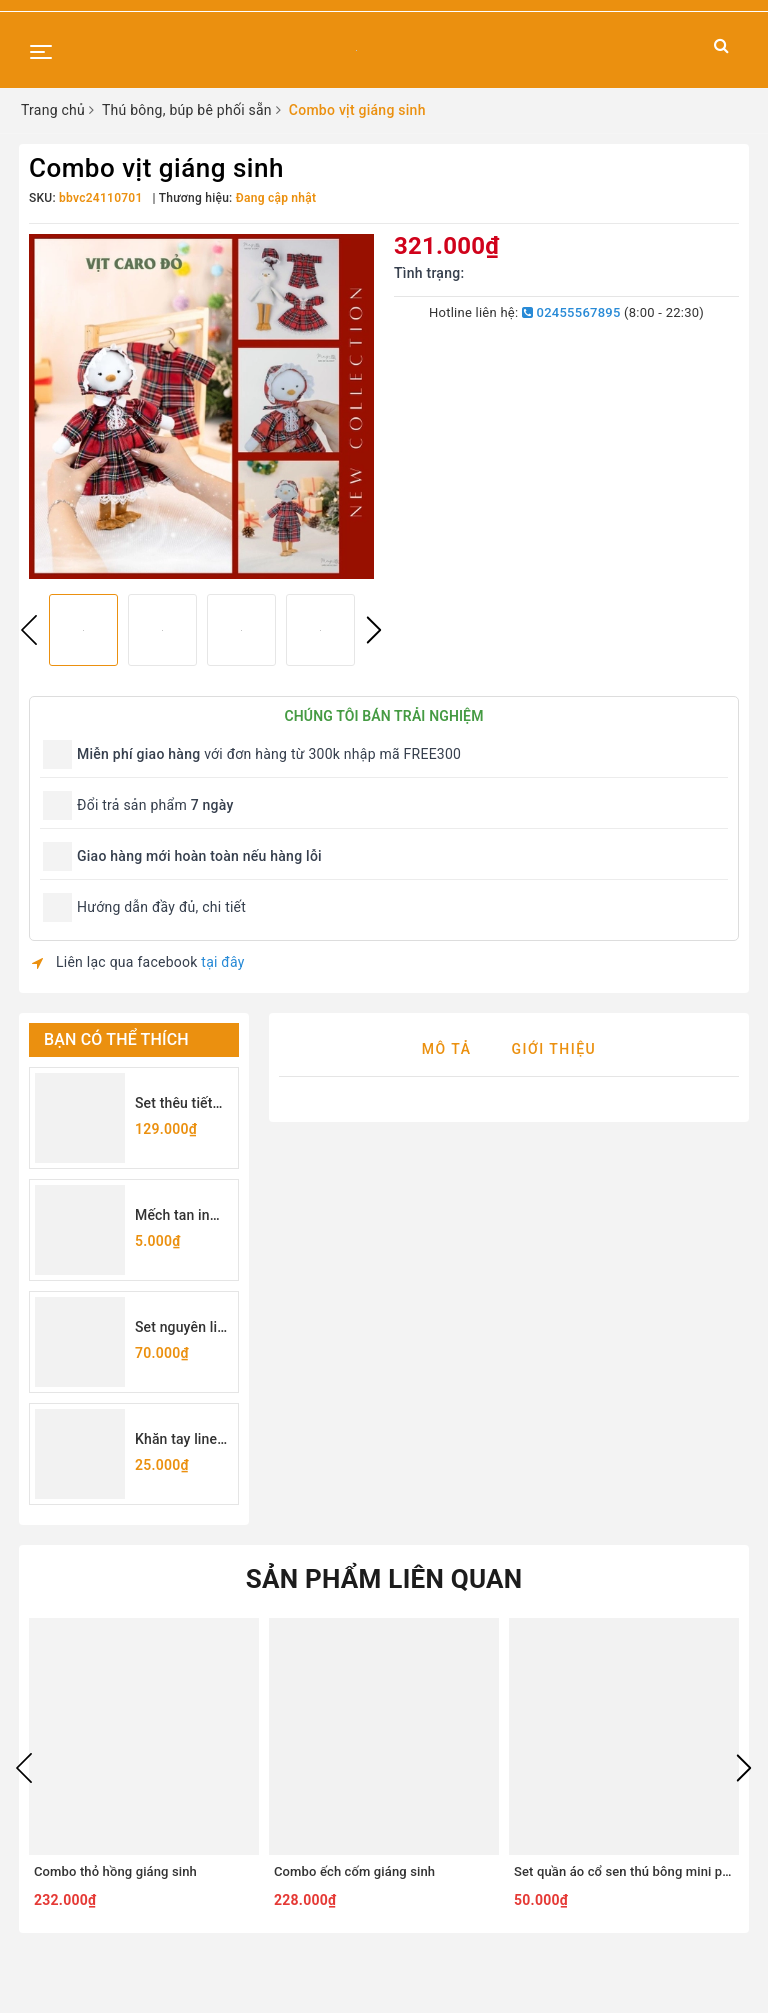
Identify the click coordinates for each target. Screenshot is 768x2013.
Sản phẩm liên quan (384, 1579)
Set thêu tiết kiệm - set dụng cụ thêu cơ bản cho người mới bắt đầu (179, 1104)
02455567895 (571, 312)
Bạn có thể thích (116, 1039)
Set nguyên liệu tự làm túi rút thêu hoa (184, 1328)
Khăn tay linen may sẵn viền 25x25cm (180, 1440)
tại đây (222, 962)
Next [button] (374, 630)
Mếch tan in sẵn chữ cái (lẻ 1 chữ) (181, 1216)
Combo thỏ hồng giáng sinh (115, 1871)
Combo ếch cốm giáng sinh (354, 1871)
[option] (201, 406)
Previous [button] (29, 630)
